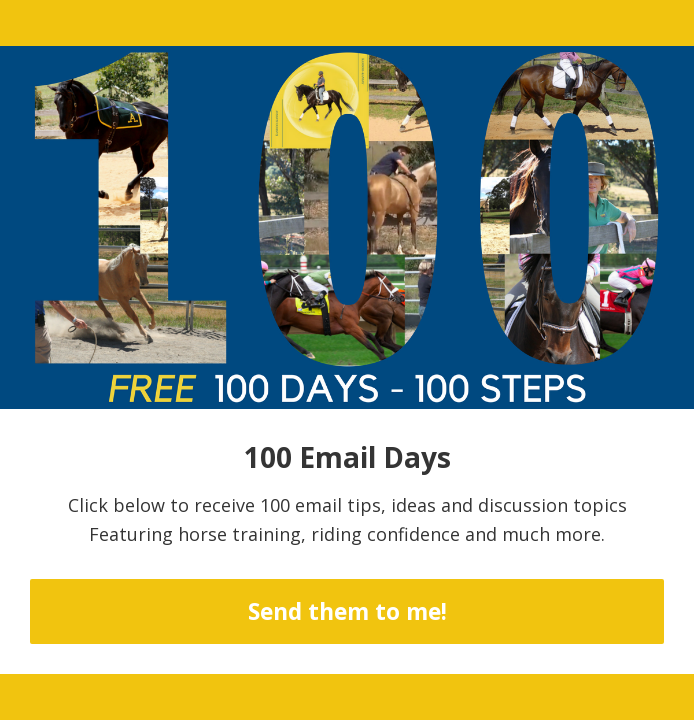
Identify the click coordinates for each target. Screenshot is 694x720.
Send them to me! (347, 611)
